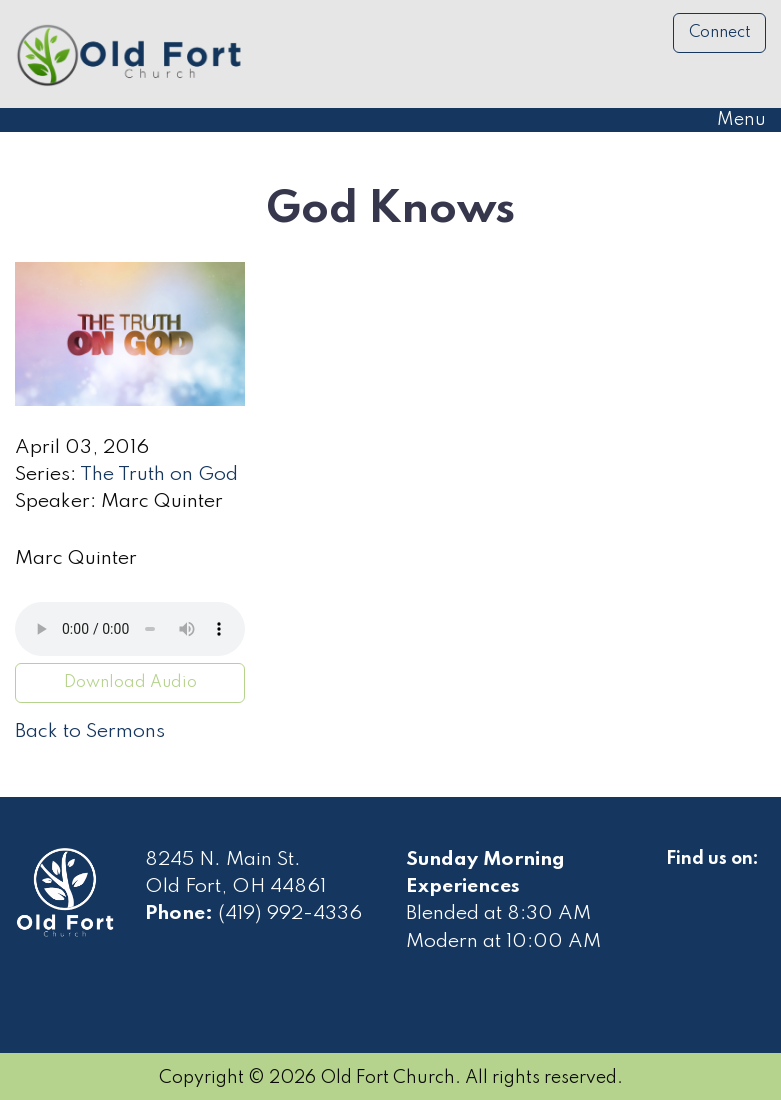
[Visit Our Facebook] (682, 882)
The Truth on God (159, 475)
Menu (731, 120)
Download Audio (130, 683)
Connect (720, 33)
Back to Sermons (90, 732)
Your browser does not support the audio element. (130, 629)
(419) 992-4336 (290, 914)
